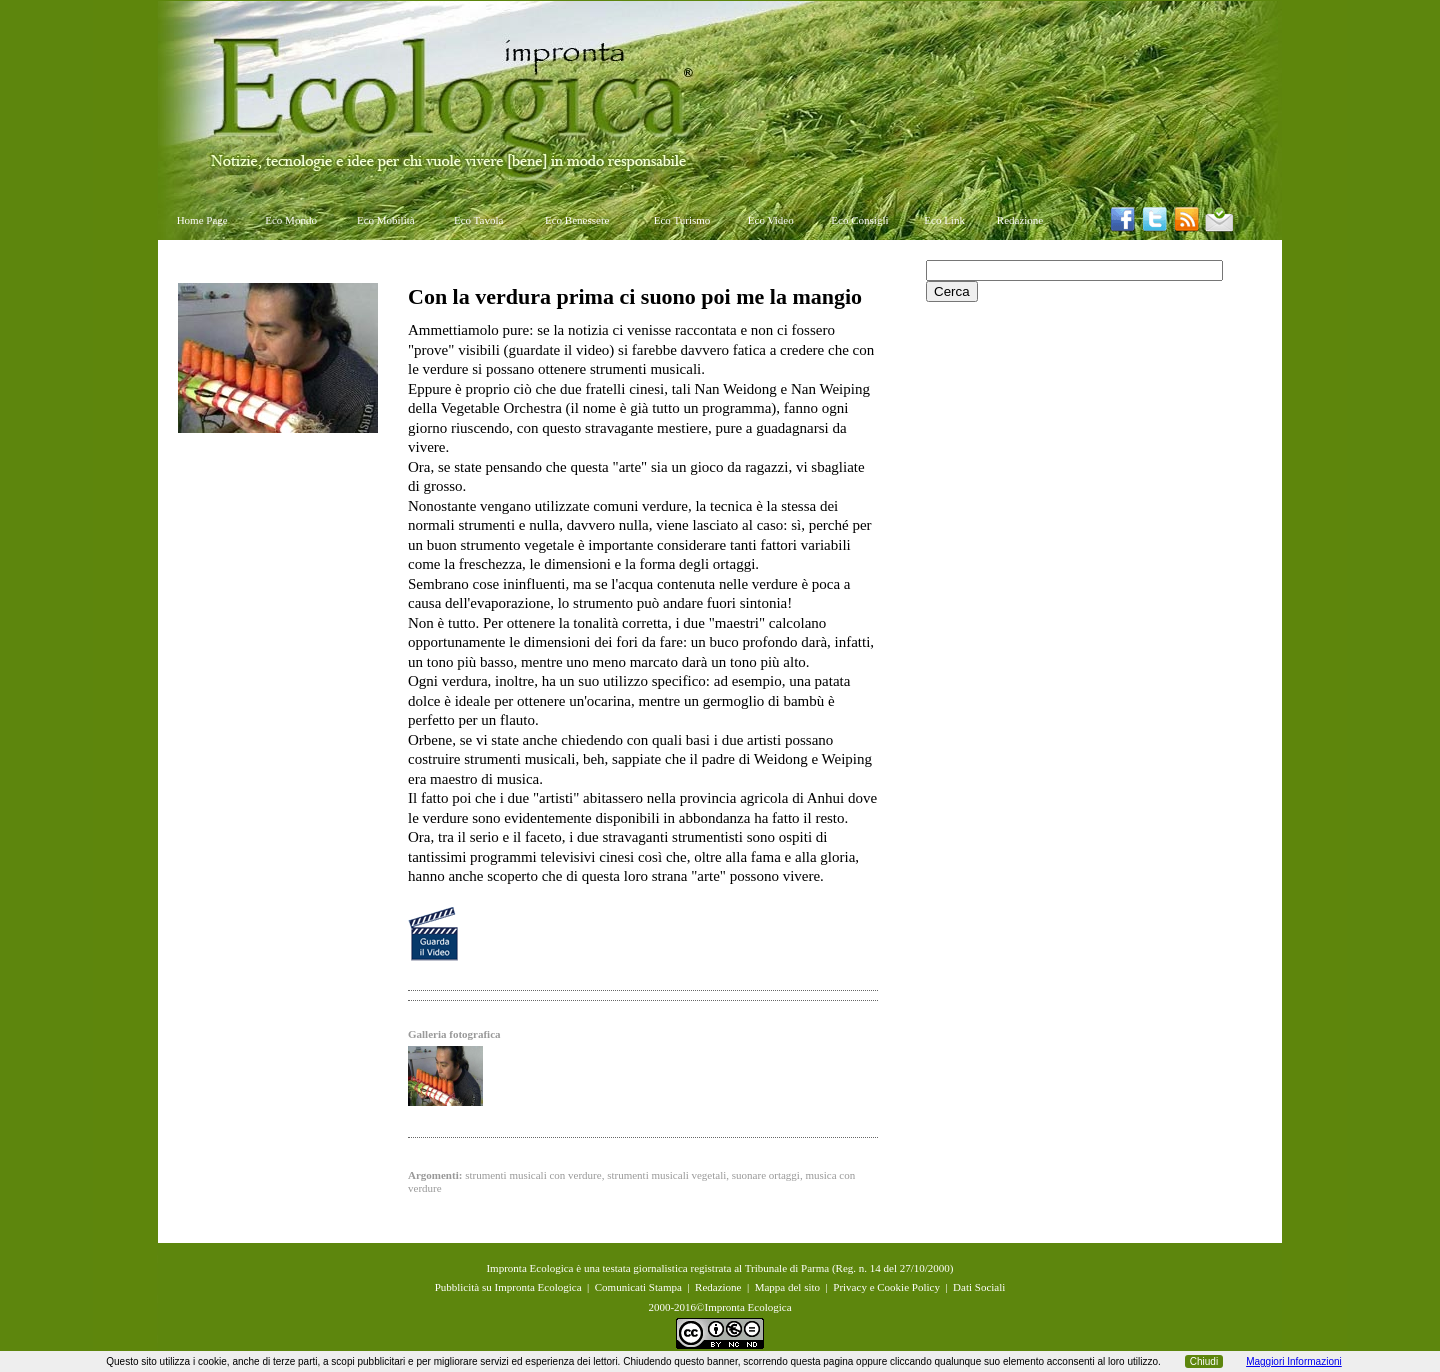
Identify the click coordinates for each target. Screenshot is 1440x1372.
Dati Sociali (979, 1287)
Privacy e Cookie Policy (886, 1287)
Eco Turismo (682, 220)
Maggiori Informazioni (1294, 1361)
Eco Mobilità (386, 220)
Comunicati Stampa (638, 1287)
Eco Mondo (291, 220)
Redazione (1020, 220)
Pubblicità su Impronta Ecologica (508, 1287)
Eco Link (944, 220)
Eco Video (771, 220)
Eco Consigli (859, 220)
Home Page (202, 220)
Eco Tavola (478, 220)
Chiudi (1204, 1361)
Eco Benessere (577, 220)
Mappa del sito (787, 1287)
